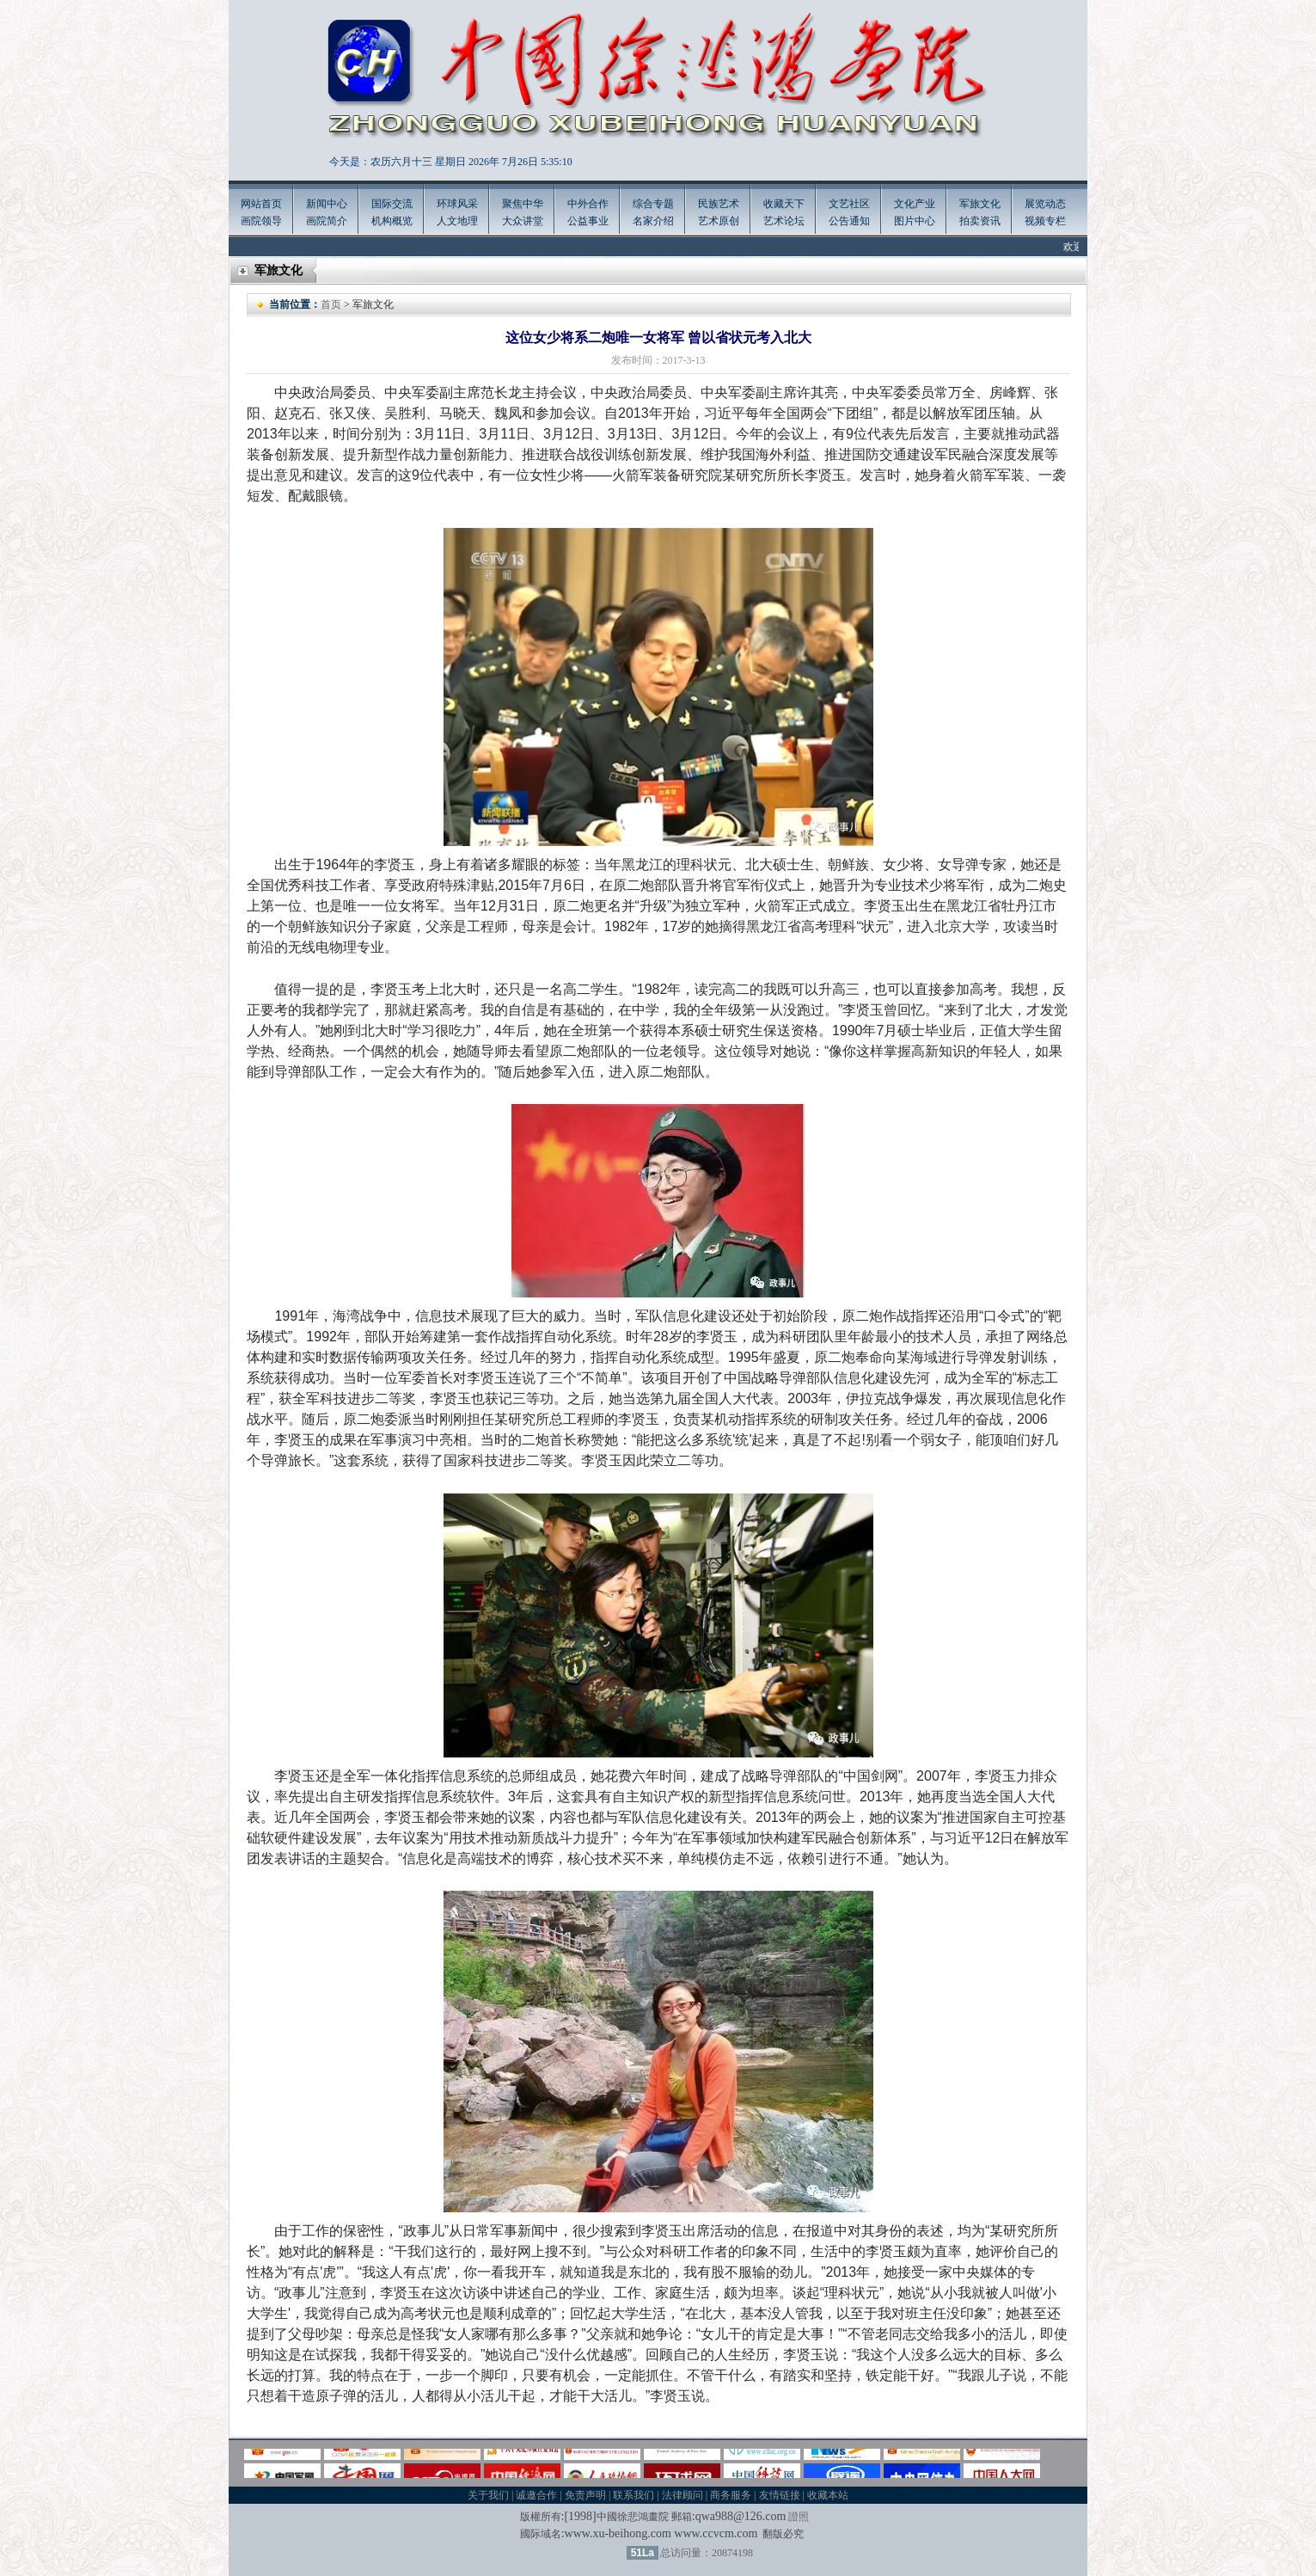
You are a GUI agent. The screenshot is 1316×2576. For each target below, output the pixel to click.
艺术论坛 (784, 221)
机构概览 (392, 221)
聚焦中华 (522, 204)
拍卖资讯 (980, 221)
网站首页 (261, 204)
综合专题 (653, 204)
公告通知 (849, 221)
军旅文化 (980, 204)
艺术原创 (718, 221)
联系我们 (633, 2495)
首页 (331, 304)
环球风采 (457, 204)
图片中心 (914, 221)
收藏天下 (784, 204)
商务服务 (730, 2495)
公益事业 (588, 221)
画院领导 (261, 221)
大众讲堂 (522, 221)
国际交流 (392, 204)
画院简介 (326, 221)
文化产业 (914, 204)
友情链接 (779, 2495)
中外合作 (588, 204)
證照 (798, 2517)
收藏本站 (827, 2495)
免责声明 (585, 2495)
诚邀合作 (536, 2495)
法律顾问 (682, 2495)
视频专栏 (1045, 221)
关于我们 (488, 2495)
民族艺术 (718, 204)
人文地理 (457, 221)
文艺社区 (849, 204)
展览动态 (1045, 204)
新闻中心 (326, 204)
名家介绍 (653, 221)
